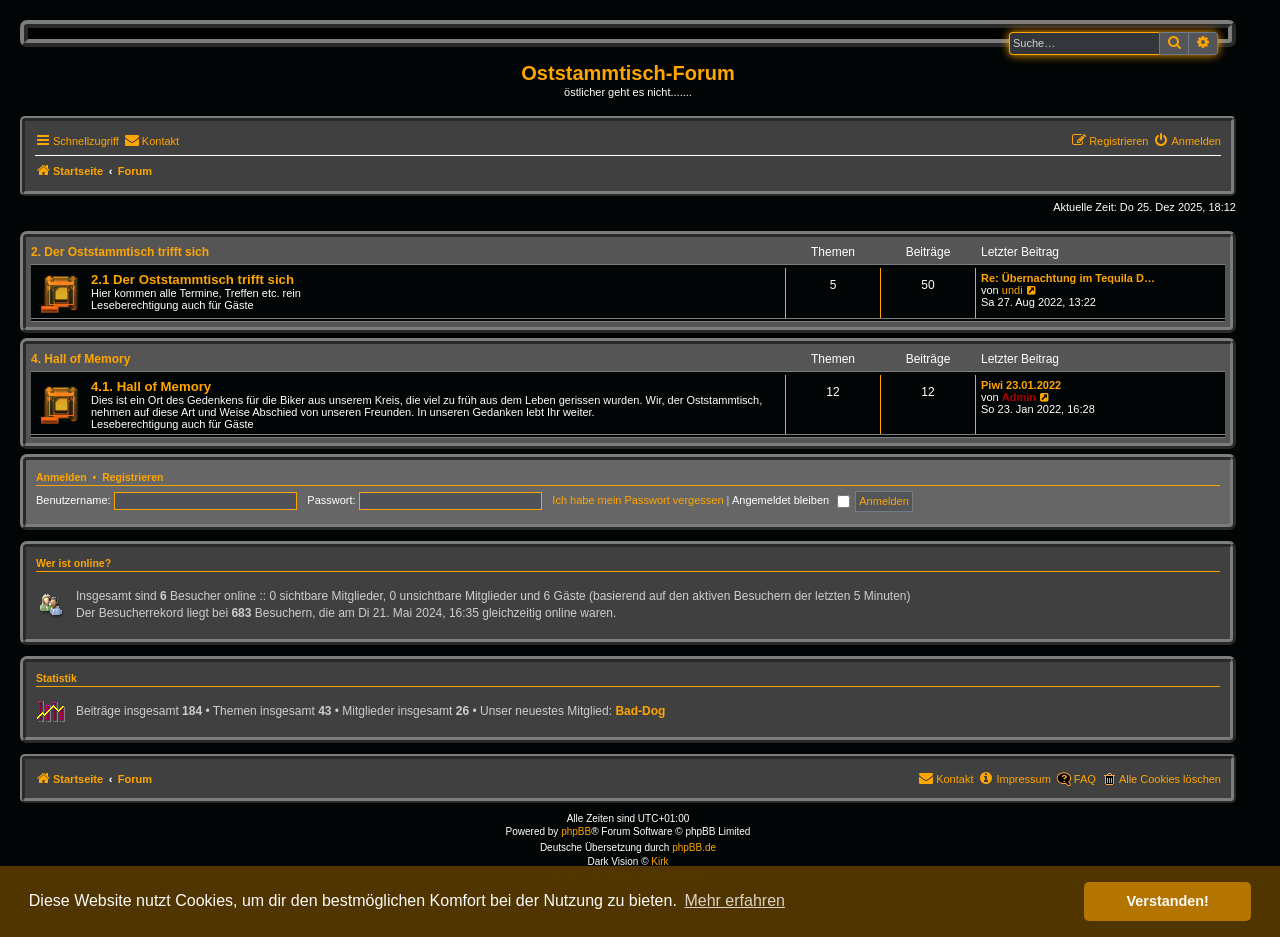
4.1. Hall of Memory (151, 386)
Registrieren (132, 477)
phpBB (576, 831)
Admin (1019, 397)
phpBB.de (694, 847)
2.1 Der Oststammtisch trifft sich (192, 279)
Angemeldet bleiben (791, 500)
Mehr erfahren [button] (734, 900)
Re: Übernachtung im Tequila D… (1068, 278)
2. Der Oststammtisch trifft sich (120, 252)
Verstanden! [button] (1168, 901)
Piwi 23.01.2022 (1021, 385)
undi (1012, 290)
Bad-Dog (640, 711)
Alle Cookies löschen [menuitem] (1170, 779)
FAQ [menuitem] (1085, 779)
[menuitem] (151, 141)
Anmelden (61, 477)
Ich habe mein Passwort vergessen (637, 500)
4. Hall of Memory (80, 359)
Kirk (659, 861)
